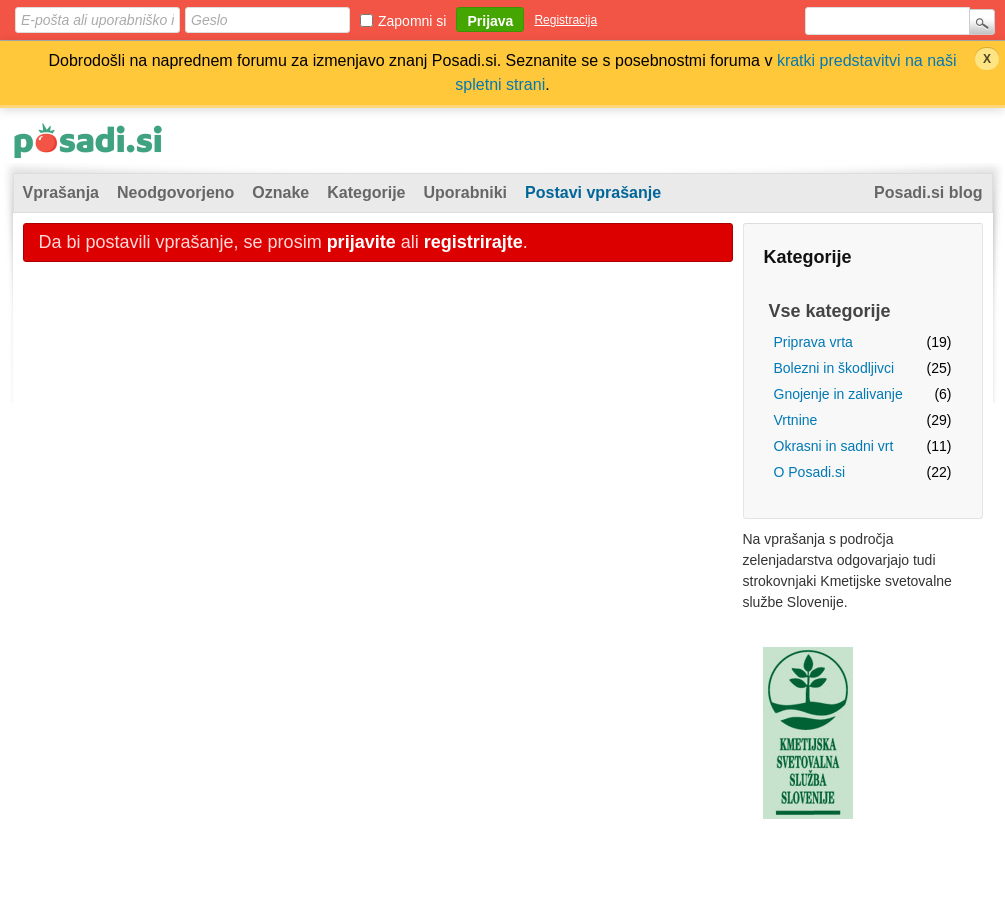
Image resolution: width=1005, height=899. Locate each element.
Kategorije (366, 192)
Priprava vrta (813, 342)
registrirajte (473, 242)
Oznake (280, 192)
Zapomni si (412, 21)
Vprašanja (61, 192)
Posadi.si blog (928, 192)
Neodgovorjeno (175, 192)
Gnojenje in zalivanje (838, 394)
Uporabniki (466, 192)
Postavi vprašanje (593, 192)
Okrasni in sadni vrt (834, 446)
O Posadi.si (810, 472)
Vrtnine (796, 420)
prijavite (361, 242)
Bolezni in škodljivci (834, 368)
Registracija (565, 20)
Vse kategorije (830, 311)
